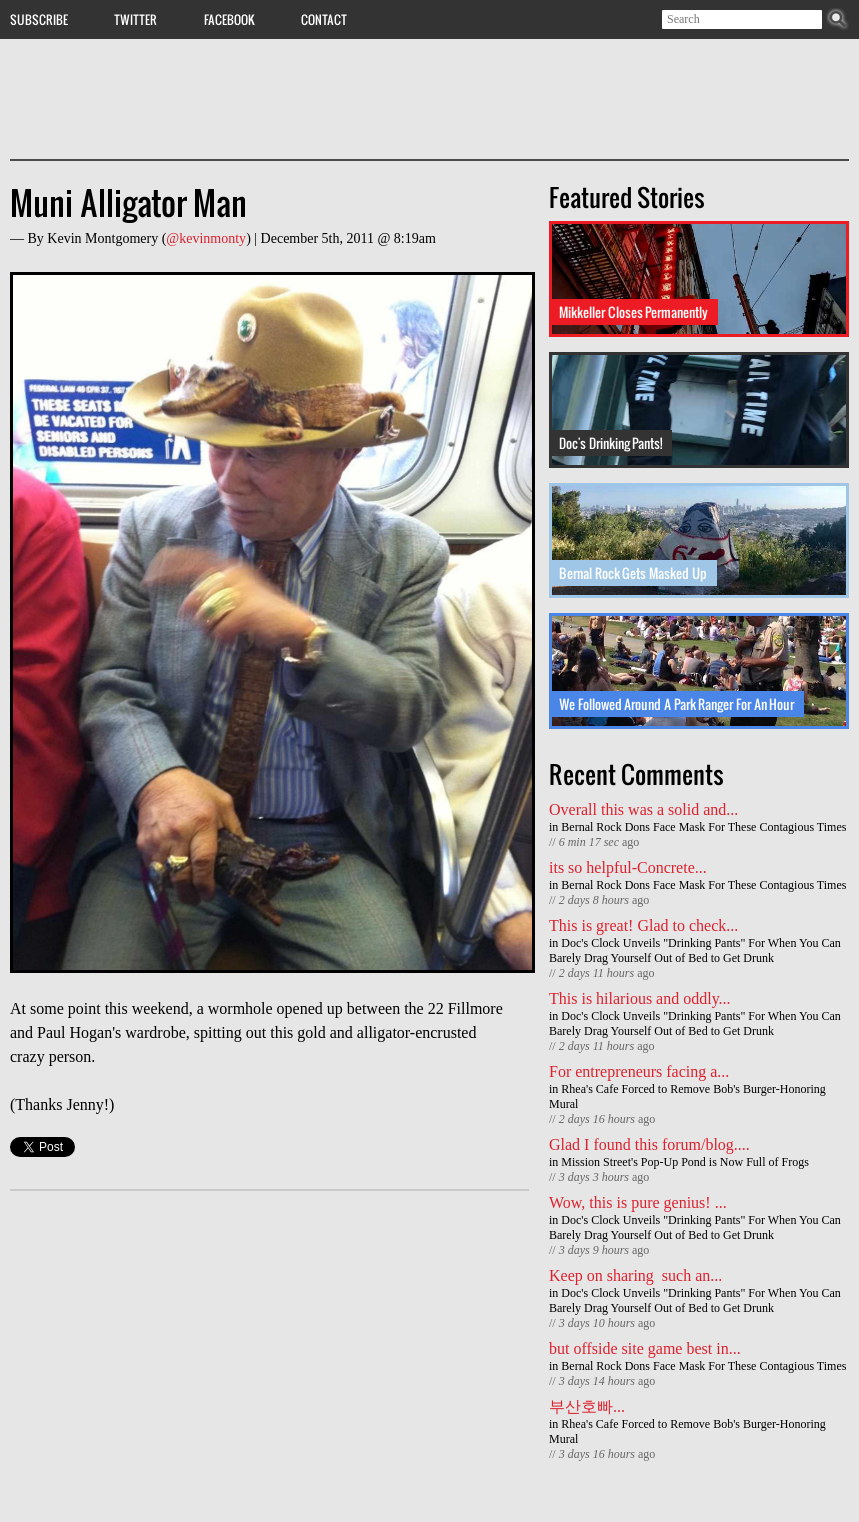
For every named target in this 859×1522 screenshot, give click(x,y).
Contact (324, 19)
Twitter (135, 19)
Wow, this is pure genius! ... (638, 1202)
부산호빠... (587, 1406)
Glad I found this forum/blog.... (649, 1144)
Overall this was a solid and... (643, 809)
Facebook (229, 19)
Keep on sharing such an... (635, 1275)
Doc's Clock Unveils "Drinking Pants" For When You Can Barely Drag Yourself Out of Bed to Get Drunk (695, 950)
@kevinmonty (206, 238)
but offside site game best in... (645, 1348)
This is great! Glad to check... (643, 925)
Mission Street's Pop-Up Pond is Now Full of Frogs (685, 1162)
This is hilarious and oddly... (640, 998)
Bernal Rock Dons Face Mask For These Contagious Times (703, 827)
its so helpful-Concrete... (628, 867)
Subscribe (39, 19)
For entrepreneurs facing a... (639, 1071)
